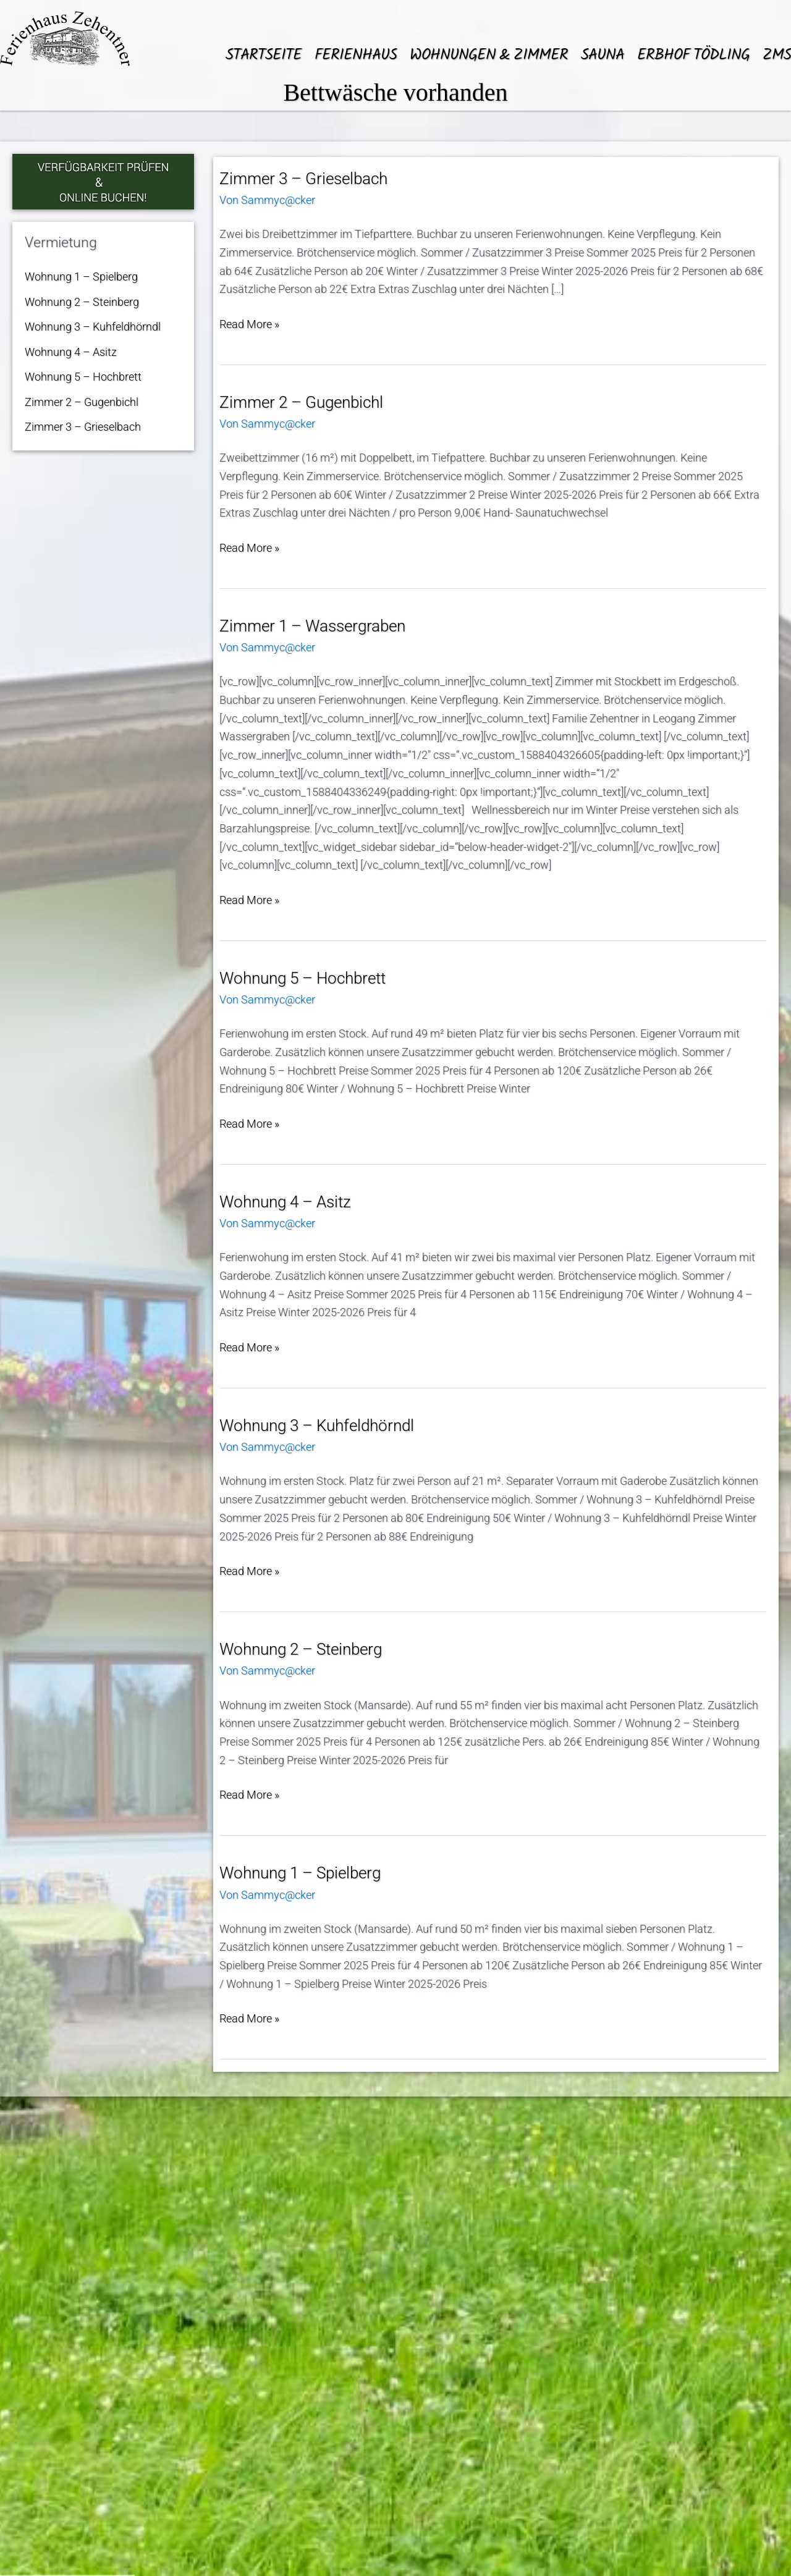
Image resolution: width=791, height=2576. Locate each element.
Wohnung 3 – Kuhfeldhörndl (93, 326)
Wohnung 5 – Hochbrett (83, 376)
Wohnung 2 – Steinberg (82, 301)
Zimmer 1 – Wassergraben (312, 626)
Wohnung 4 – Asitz (71, 351)
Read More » (249, 324)
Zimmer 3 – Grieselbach (83, 426)
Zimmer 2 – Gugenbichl (81, 401)
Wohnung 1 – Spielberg (81, 276)
